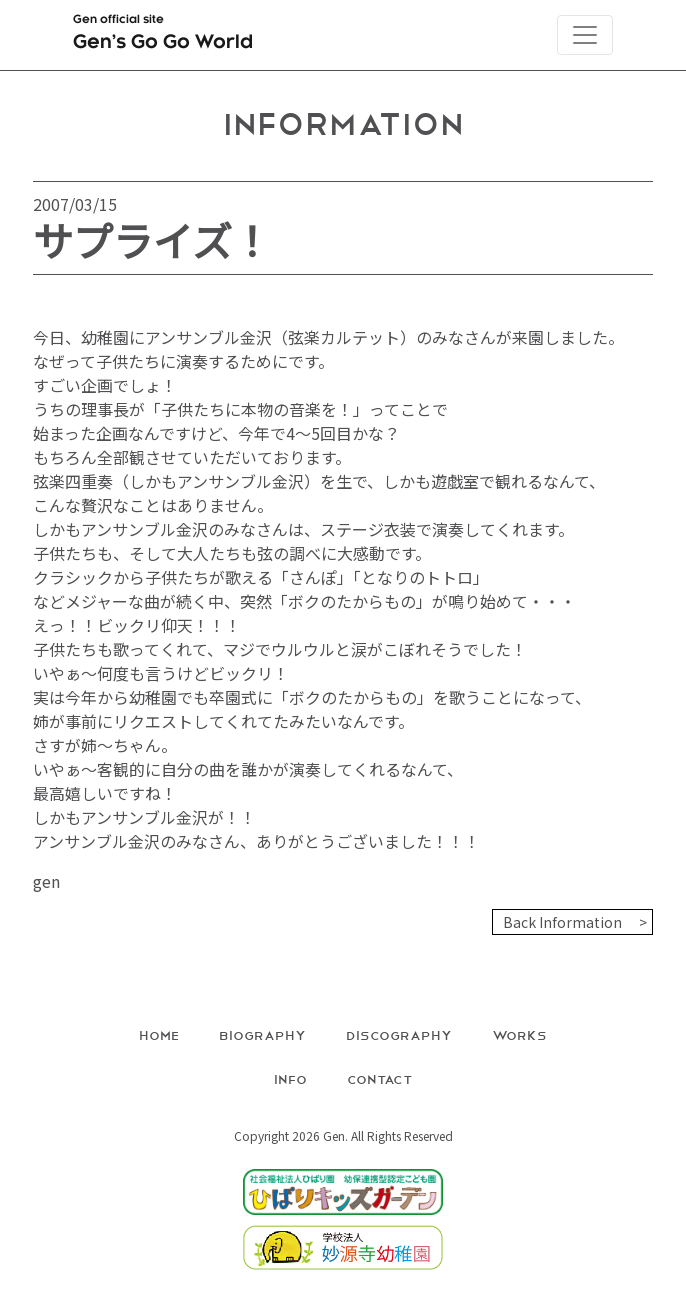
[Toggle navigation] (585, 35)
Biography (262, 1034)
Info (290, 1078)
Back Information (562, 922)
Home (159, 1034)
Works (519, 1034)
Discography (399, 1034)
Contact (380, 1078)
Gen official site (163, 36)
